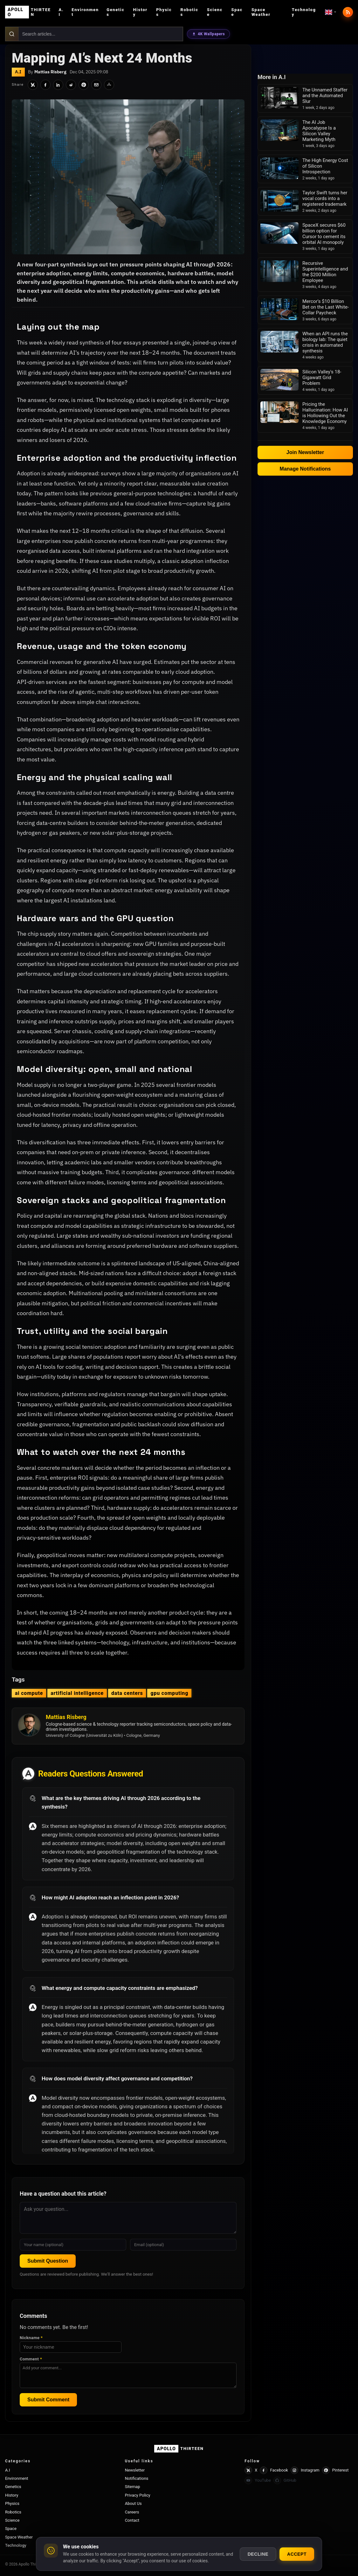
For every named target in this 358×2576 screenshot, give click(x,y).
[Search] (11, 34)
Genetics (115, 12)
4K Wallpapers (208, 34)
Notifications (136, 2478)
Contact (132, 2520)
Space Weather (261, 12)
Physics (164, 12)
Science (215, 12)
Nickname (31, 2337)
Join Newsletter (305, 452)
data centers (127, 1693)
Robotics (189, 12)
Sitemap (132, 2486)
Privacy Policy (137, 2495)
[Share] (109, 85)
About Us (133, 2503)
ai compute (29, 1693)
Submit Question (47, 2261)
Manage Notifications (305, 469)
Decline (258, 2554)
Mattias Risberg (50, 72)
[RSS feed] (348, 12)
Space (237, 12)
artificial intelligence (77, 1693)
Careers (132, 2512)
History (140, 12)
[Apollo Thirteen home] (29, 12)
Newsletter (135, 2470)
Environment (85, 12)
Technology (304, 12)
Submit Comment (48, 2399)
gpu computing (169, 1693)
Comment (31, 2359)
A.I (61, 12)
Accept (296, 2554)
